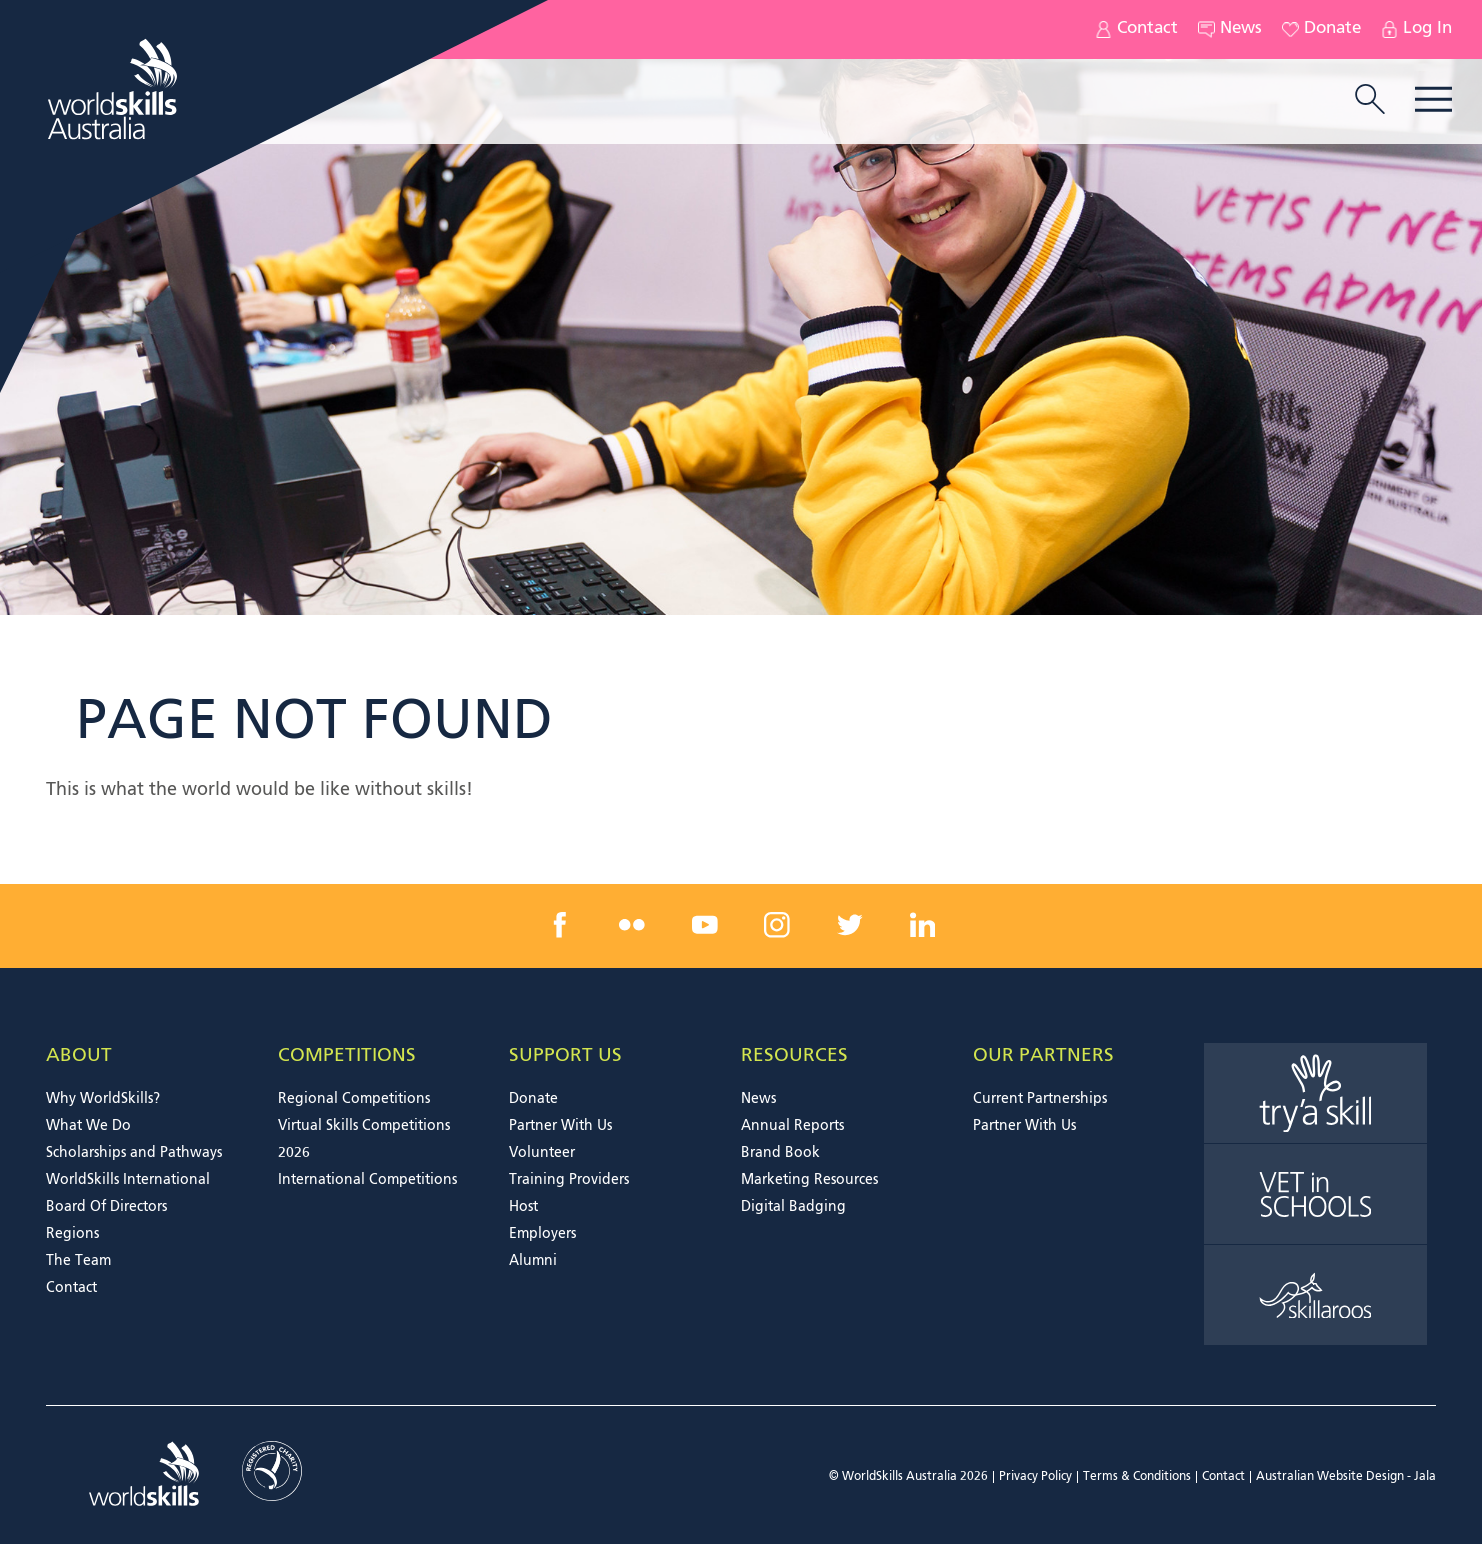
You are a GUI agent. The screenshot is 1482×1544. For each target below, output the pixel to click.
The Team (78, 1261)
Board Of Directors (106, 1207)
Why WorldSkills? (103, 1099)
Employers (542, 1234)
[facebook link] (560, 925)
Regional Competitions (354, 1099)
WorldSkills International (128, 1180)
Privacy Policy (1035, 1477)
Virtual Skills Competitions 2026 (364, 1139)
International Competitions (367, 1180)
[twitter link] (850, 925)
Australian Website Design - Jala (1346, 1477)
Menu (1433, 99)
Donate (1321, 29)
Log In (1416, 29)
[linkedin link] (922, 925)
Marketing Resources (809, 1180)
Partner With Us (560, 1126)
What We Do (88, 1126)
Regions (72, 1234)
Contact (1136, 29)
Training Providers (569, 1180)
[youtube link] (705, 925)
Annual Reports (792, 1126)
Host (523, 1207)
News (1230, 29)
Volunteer (542, 1153)
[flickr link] (632, 925)
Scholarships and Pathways (134, 1153)
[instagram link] (777, 925)
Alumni (533, 1261)
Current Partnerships (1040, 1099)
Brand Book (780, 1153)
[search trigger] (1370, 101)
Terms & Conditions (1137, 1477)
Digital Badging (793, 1207)
